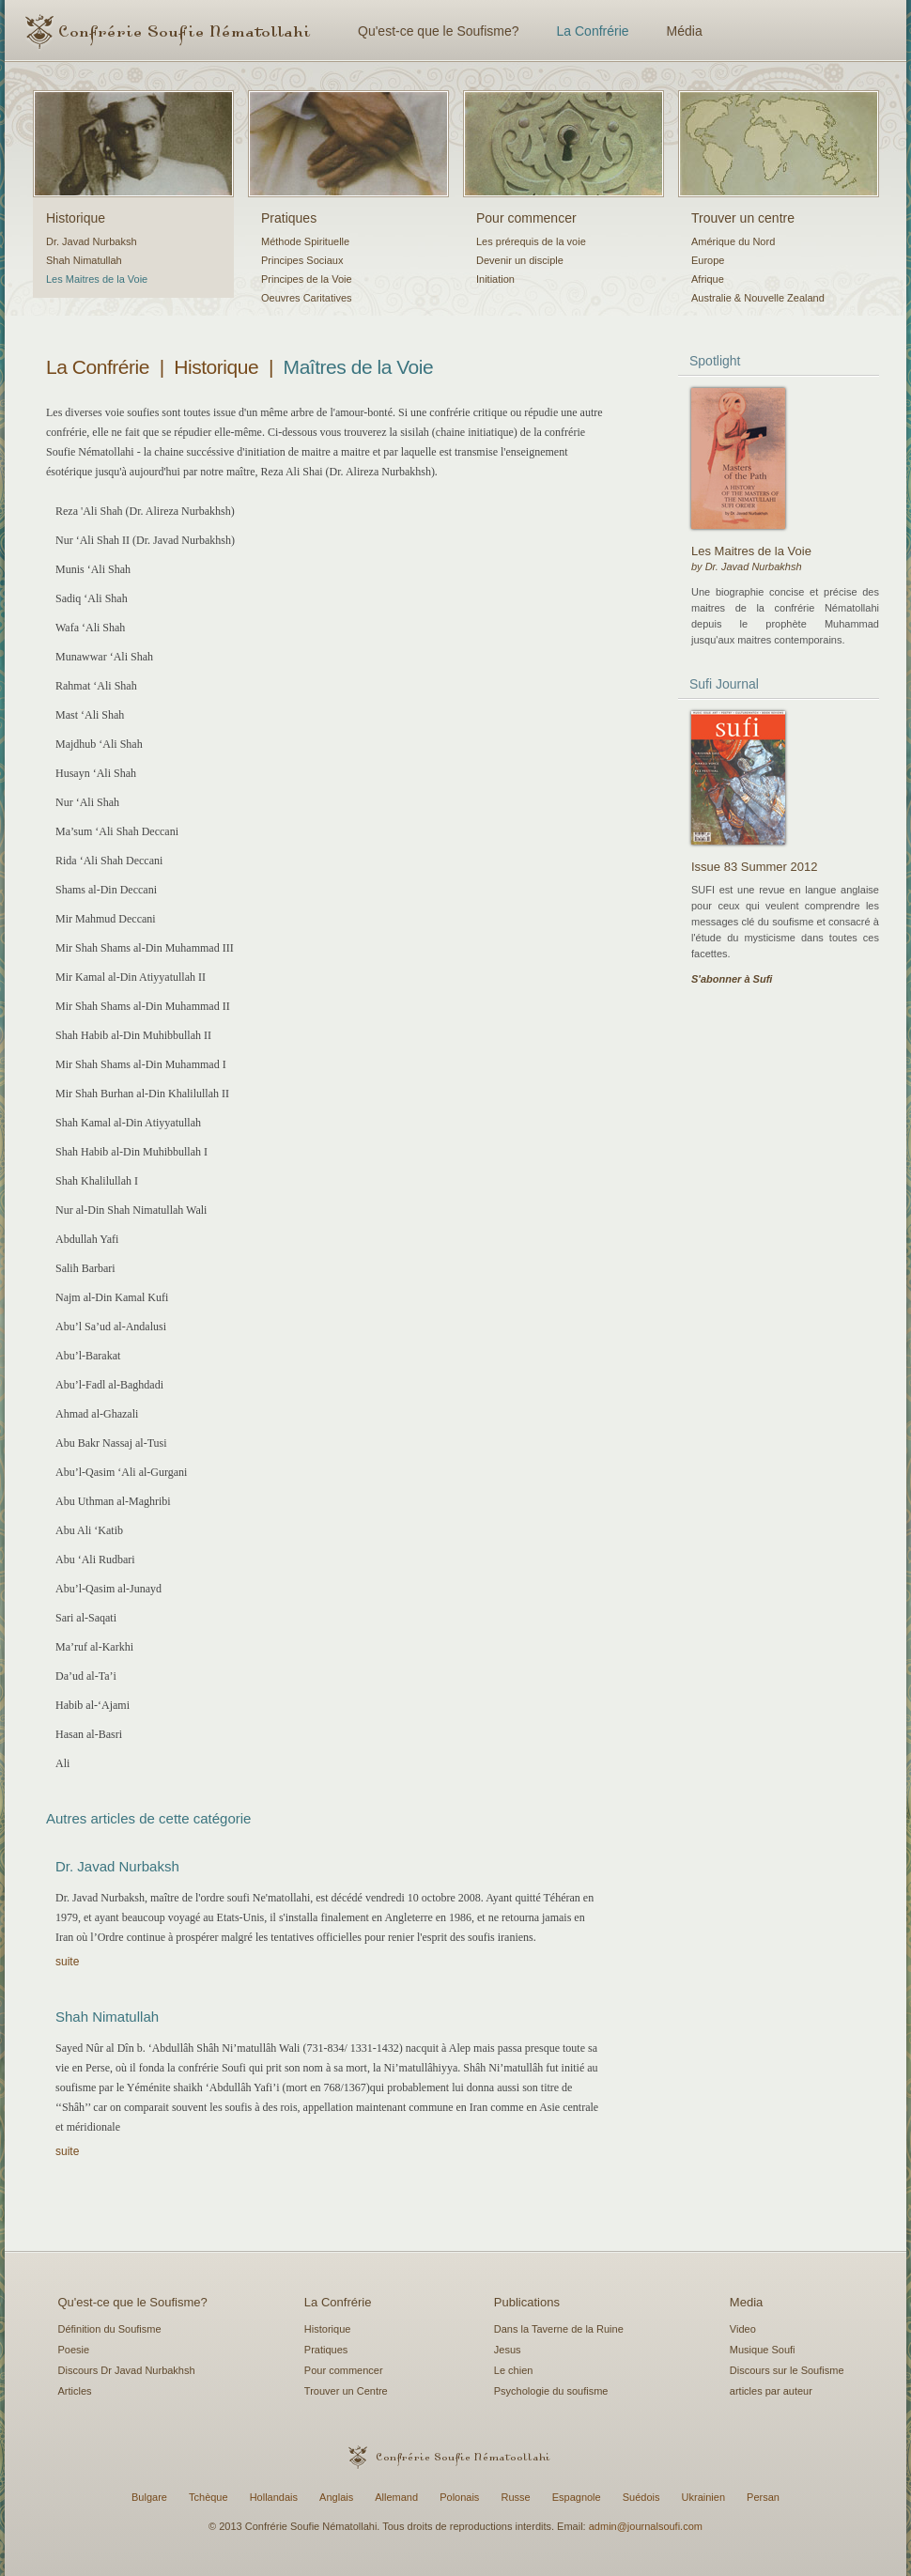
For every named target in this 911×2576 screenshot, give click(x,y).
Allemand (396, 2497)
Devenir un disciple (520, 260)
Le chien (513, 2370)
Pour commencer (526, 217)
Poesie (74, 2349)
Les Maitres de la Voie (96, 279)
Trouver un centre (743, 217)
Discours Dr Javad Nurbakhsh (126, 2370)
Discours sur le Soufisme (787, 2370)
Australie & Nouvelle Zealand (758, 297)
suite (67, 1961)
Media (746, 2302)
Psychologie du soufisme (551, 2391)
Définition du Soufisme (110, 2329)
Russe (515, 2497)
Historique (75, 217)
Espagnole (576, 2497)
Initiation (495, 279)
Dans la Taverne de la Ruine (559, 2329)
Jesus (507, 2349)
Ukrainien (703, 2497)
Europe (707, 260)
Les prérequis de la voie (531, 241)
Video (743, 2329)
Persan (763, 2497)
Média (685, 31)
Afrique (707, 279)
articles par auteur (771, 2391)
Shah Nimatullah (84, 260)
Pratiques (289, 217)
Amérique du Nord (733, 241)
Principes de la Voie (306, 279)
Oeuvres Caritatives (306, 297)
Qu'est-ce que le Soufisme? (438, 31)
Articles (75, 2391)
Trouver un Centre (346, 2391)
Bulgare (149, 2497)
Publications (527, 2302)
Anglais (336, 2497)
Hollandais (274, 2497)
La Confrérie (593, 31)
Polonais (459, 2497)
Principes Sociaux (302, 260)
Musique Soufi (762, 2349)
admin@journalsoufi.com (646, 2526)
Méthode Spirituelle (305, 241)
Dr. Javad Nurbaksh (91, 241)
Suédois (641, 2497)
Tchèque (208, 2497)
